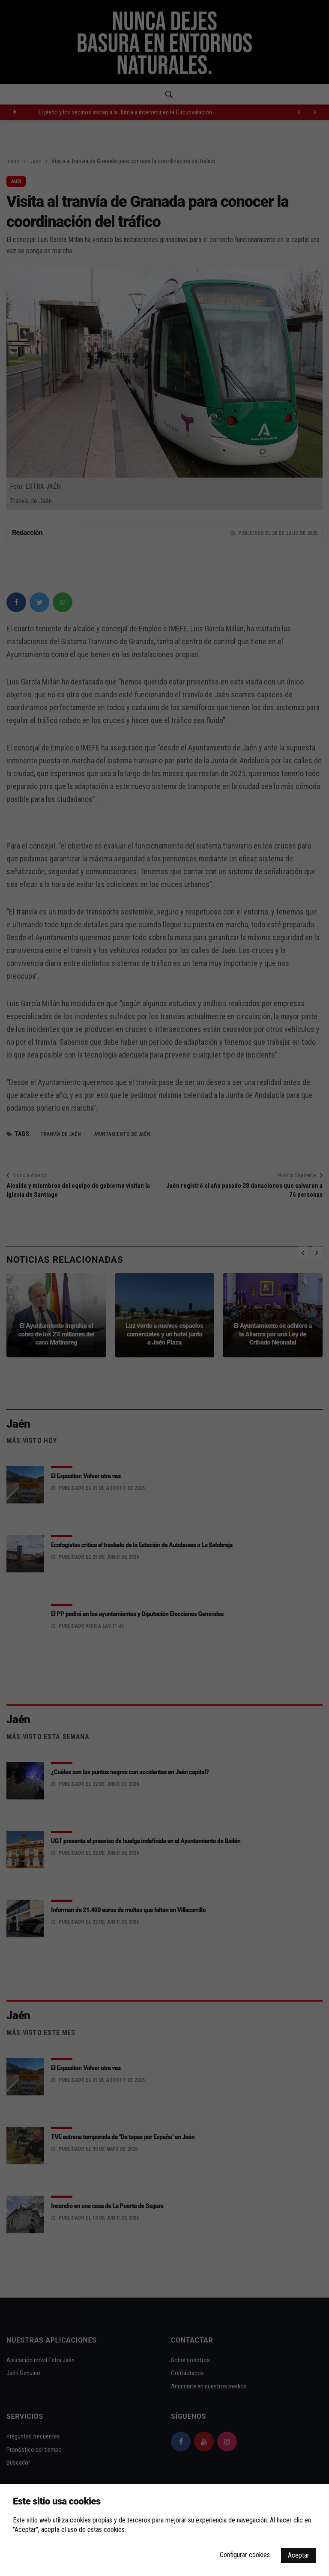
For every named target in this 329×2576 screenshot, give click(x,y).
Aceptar (298, 2555)
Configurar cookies (245, 2555)
